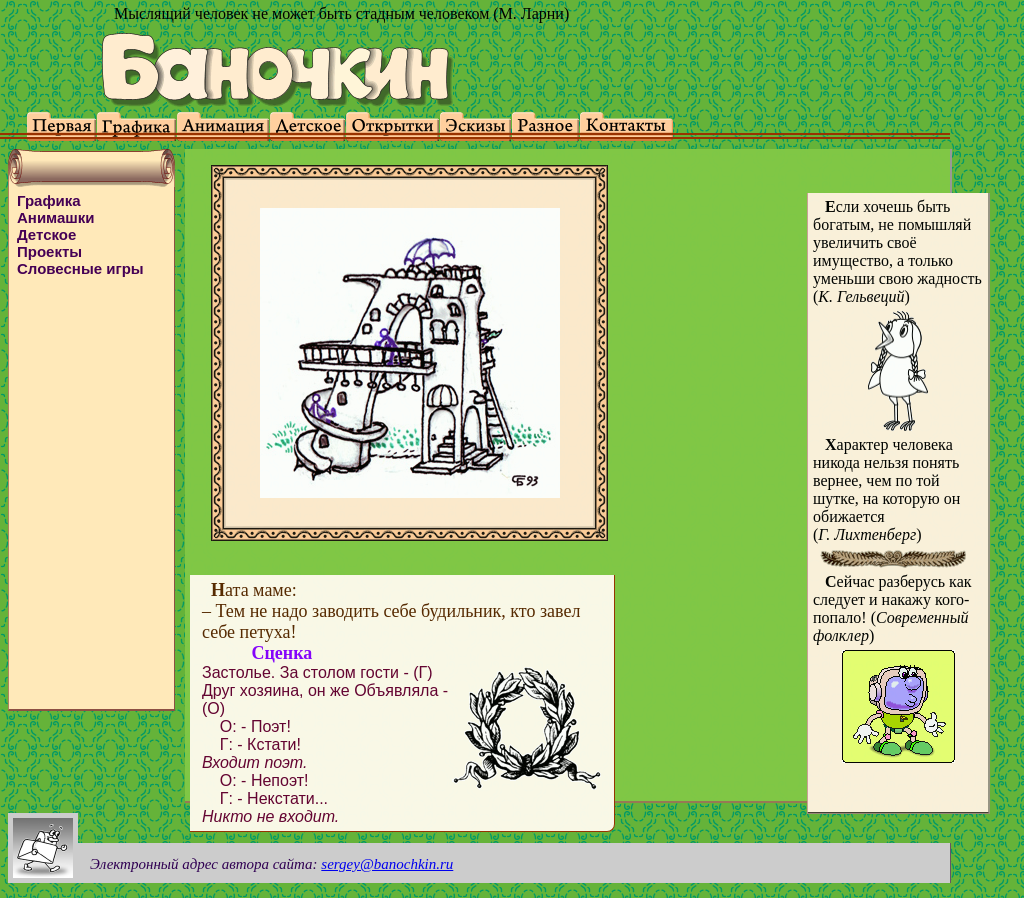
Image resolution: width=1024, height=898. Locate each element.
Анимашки (56, 217)
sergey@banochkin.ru (387, 864)
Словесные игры (80, 268)
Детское (46, 234)
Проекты (49, 251)
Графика (49, 200)
